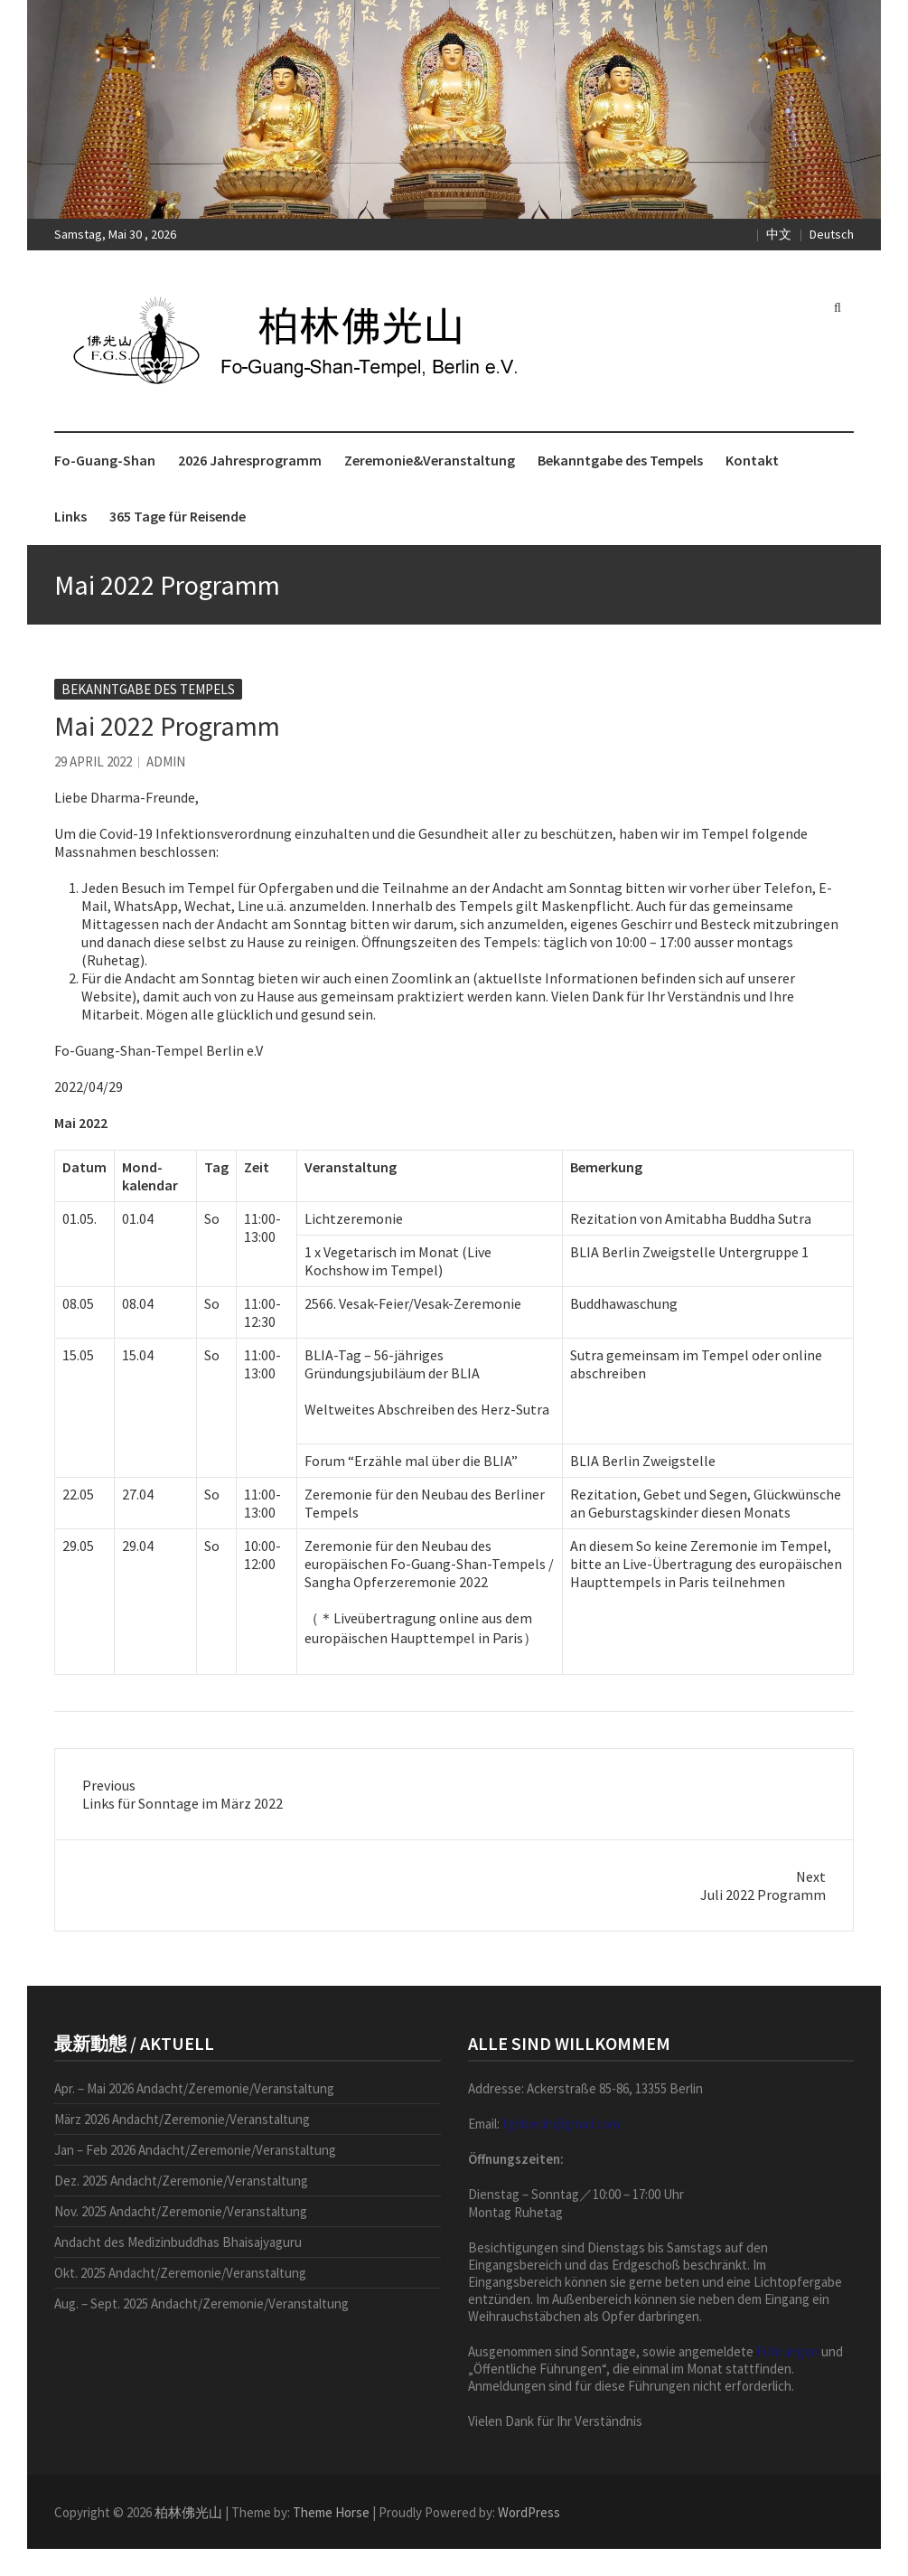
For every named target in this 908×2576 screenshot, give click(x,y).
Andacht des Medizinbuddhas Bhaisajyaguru (178, 2242)
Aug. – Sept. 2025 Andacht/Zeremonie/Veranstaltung (201, 2303)
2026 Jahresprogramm (250, 460)
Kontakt (752, 460)
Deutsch (832, 234)
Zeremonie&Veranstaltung (429, 460)
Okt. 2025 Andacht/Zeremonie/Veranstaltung (180, 2272)
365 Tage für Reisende (177, 516)
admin (165, 761)
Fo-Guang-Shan (104, 460)
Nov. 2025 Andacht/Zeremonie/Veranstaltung (180, 2211)
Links (70, 516)
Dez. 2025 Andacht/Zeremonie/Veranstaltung (181, 2180)
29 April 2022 (93, 761)
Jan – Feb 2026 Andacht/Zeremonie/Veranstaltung (195, 2149)
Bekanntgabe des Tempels (620, 460)
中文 (778, 234)
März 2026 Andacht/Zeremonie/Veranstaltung (182, 2119)
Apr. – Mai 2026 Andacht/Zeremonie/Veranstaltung (194, 2088)
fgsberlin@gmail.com (561, 2123)
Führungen (787, 2351)
